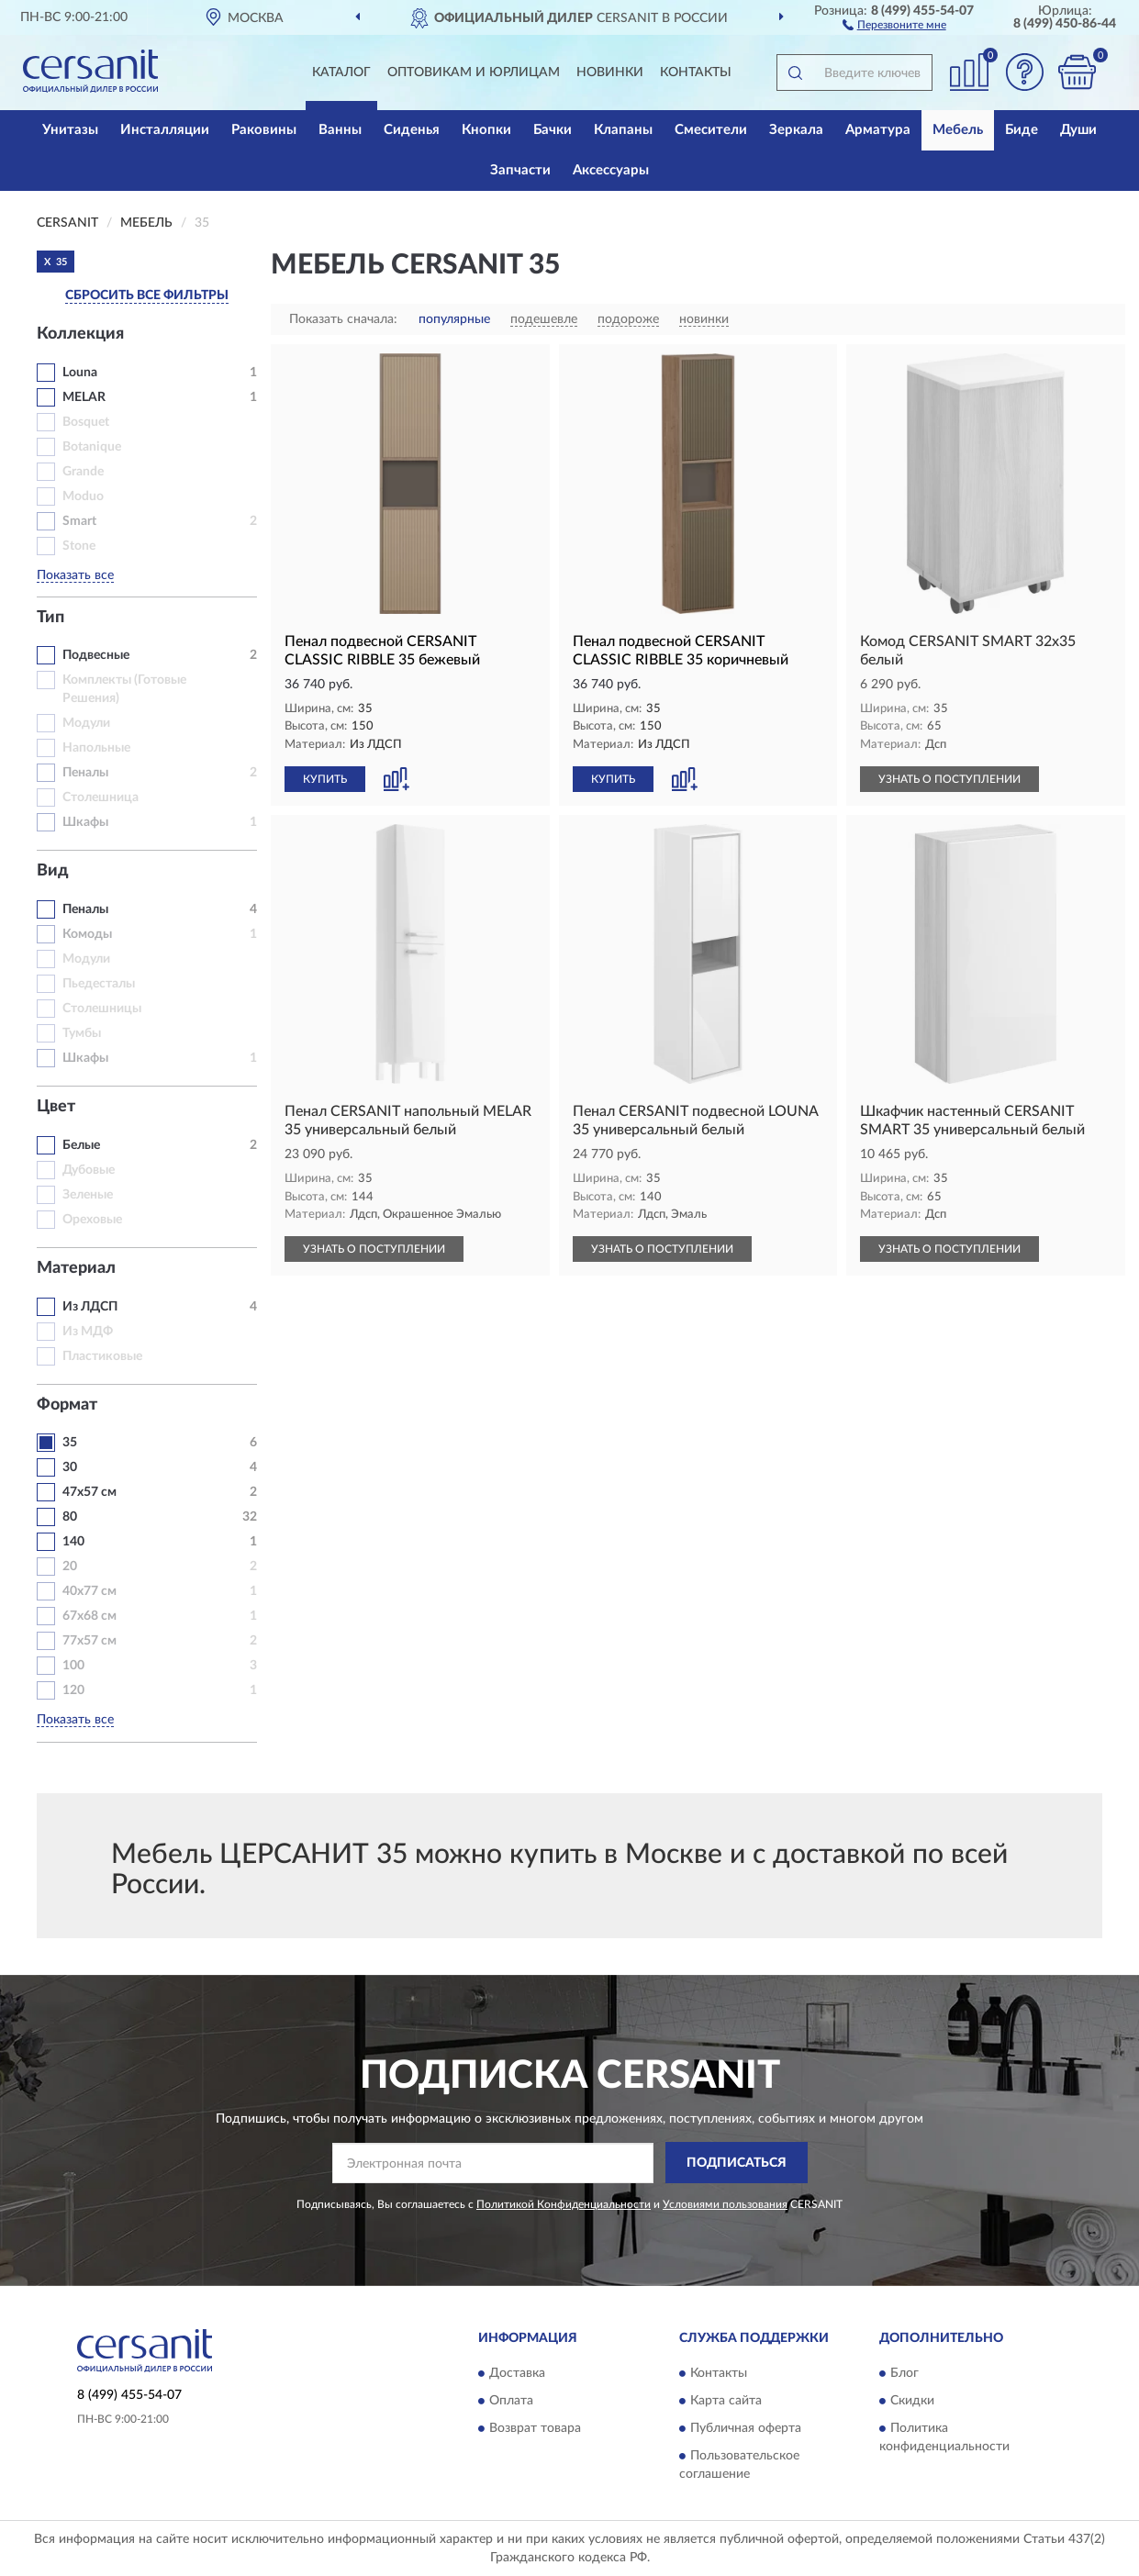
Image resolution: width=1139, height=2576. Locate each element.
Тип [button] (50, 617)
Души (1078, 130)
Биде (1021, 130)
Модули (86, 723)
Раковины (263, 130)
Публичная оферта (745, 2429)
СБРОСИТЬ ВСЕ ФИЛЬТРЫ (147, 295)
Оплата (511, 2401)
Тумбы (81, 1033)
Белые (81, 1145)
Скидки (912, 2401)
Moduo (83, 496)
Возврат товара (535, 2429)
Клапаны (623, 130)
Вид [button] (53, 871)
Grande (83, 471)
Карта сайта (726, 2401)
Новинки (609, 72)
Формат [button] (67, 1405)
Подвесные (95, 655)
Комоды (87, 934)
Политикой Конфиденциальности (563, 2204)
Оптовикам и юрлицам (473, 72)
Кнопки (486, 130)
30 (69, 1467)
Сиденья (412, 130)
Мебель (957, 130)
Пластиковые (102, 1356)
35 (69, 1442)
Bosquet (85, 422)
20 (69, 1566)
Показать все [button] (75, 575)
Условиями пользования (725, 2204)
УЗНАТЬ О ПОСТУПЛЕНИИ (949, 779)
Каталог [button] (341, 72)
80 (69, 1517)
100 (73, 1665)
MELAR (84, 397)
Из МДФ (87, 1331)
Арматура (877, 130)
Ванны (340, 130)
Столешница (100, 797)
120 (73, 1690)
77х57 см (89, 1640)
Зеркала (796, 130)
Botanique (91, 446)
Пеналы (85, 772)
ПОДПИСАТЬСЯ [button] (737, 2163)
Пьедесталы (98, 983)
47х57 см (89, 1492)
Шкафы (85, 822)
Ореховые (92, 1219)
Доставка (517, 2374)
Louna (79, 372)
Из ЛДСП (89, 1306)
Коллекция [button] (80, 334)
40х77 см (89, 1591)
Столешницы (101, 1008)
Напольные (96, 748)
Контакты (695, 72)
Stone (78, 546)
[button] (894, 23)
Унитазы (70, 130)
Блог (904, 2374)
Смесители (711, 130)
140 (73, 1541)
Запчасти (520, 170)
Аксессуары (611, 170)
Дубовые (88, 1170)
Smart (79, 521)
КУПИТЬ (325, 779)
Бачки (552, 130)
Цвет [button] (56, 1106)
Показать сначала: (343, 319)
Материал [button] (76, 1268)
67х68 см (89, 1616)
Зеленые (87, 1194)
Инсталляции (164, 130)
